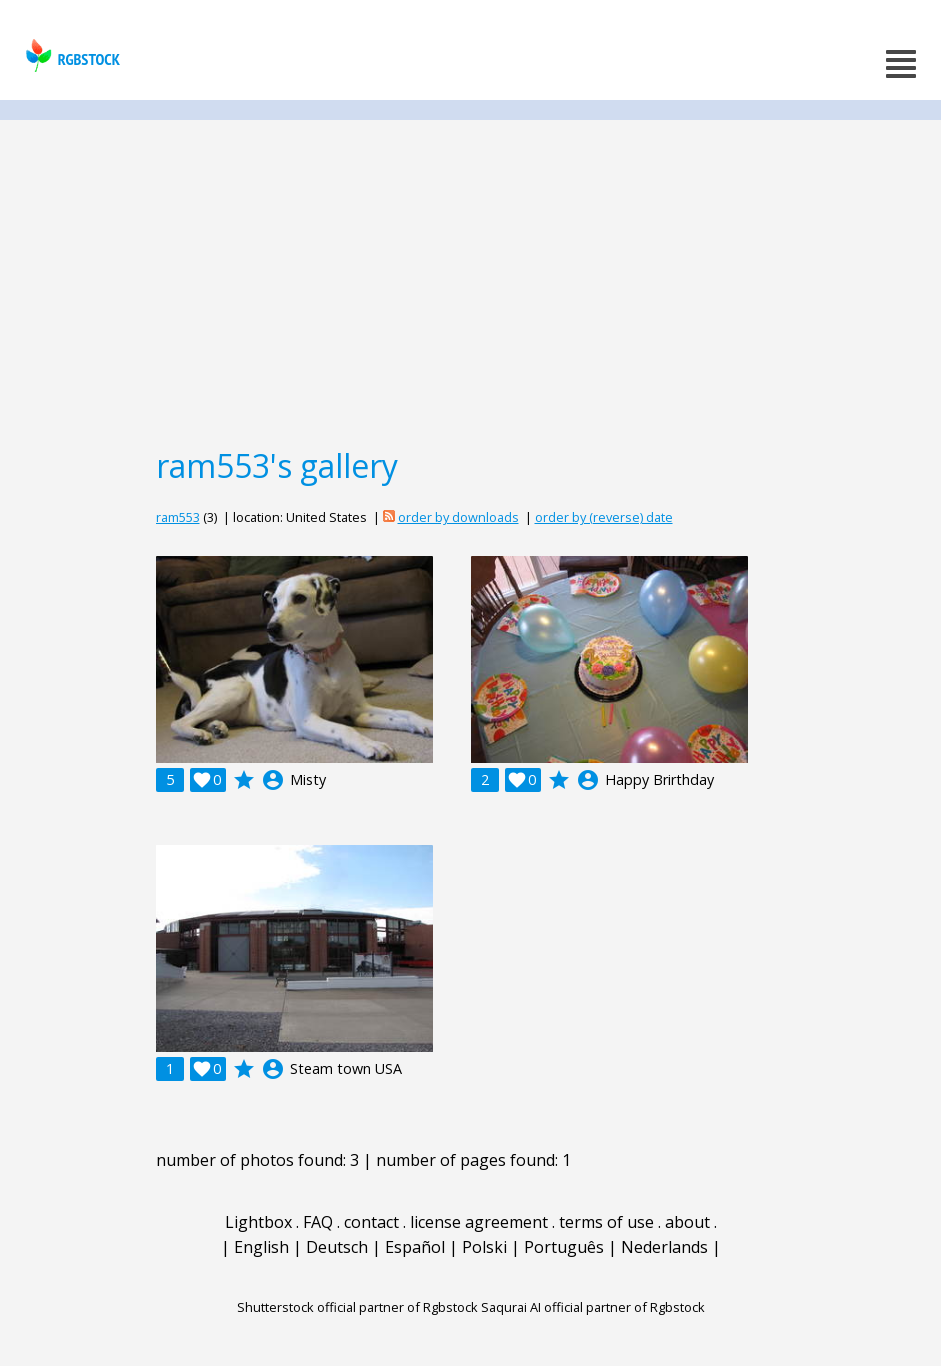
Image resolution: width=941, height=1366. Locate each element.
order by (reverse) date (604, 517)
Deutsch (337, 1247)
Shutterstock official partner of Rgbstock (357, 1307)
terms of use (606, 1222)
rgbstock (70, 55)
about (687, 1222)
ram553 (178, 517)
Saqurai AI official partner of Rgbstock (593, 1307)
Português (564, 1247)
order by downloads (458, 517)
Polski (484, 1247)
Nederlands (664, 1247)
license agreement (479, 1222)
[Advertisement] (470, 282)
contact (371, 1222)
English (261, 1247)
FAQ (318, 1222)
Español (415, 1247)
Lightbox (258, 1222)
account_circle (273, 780)
